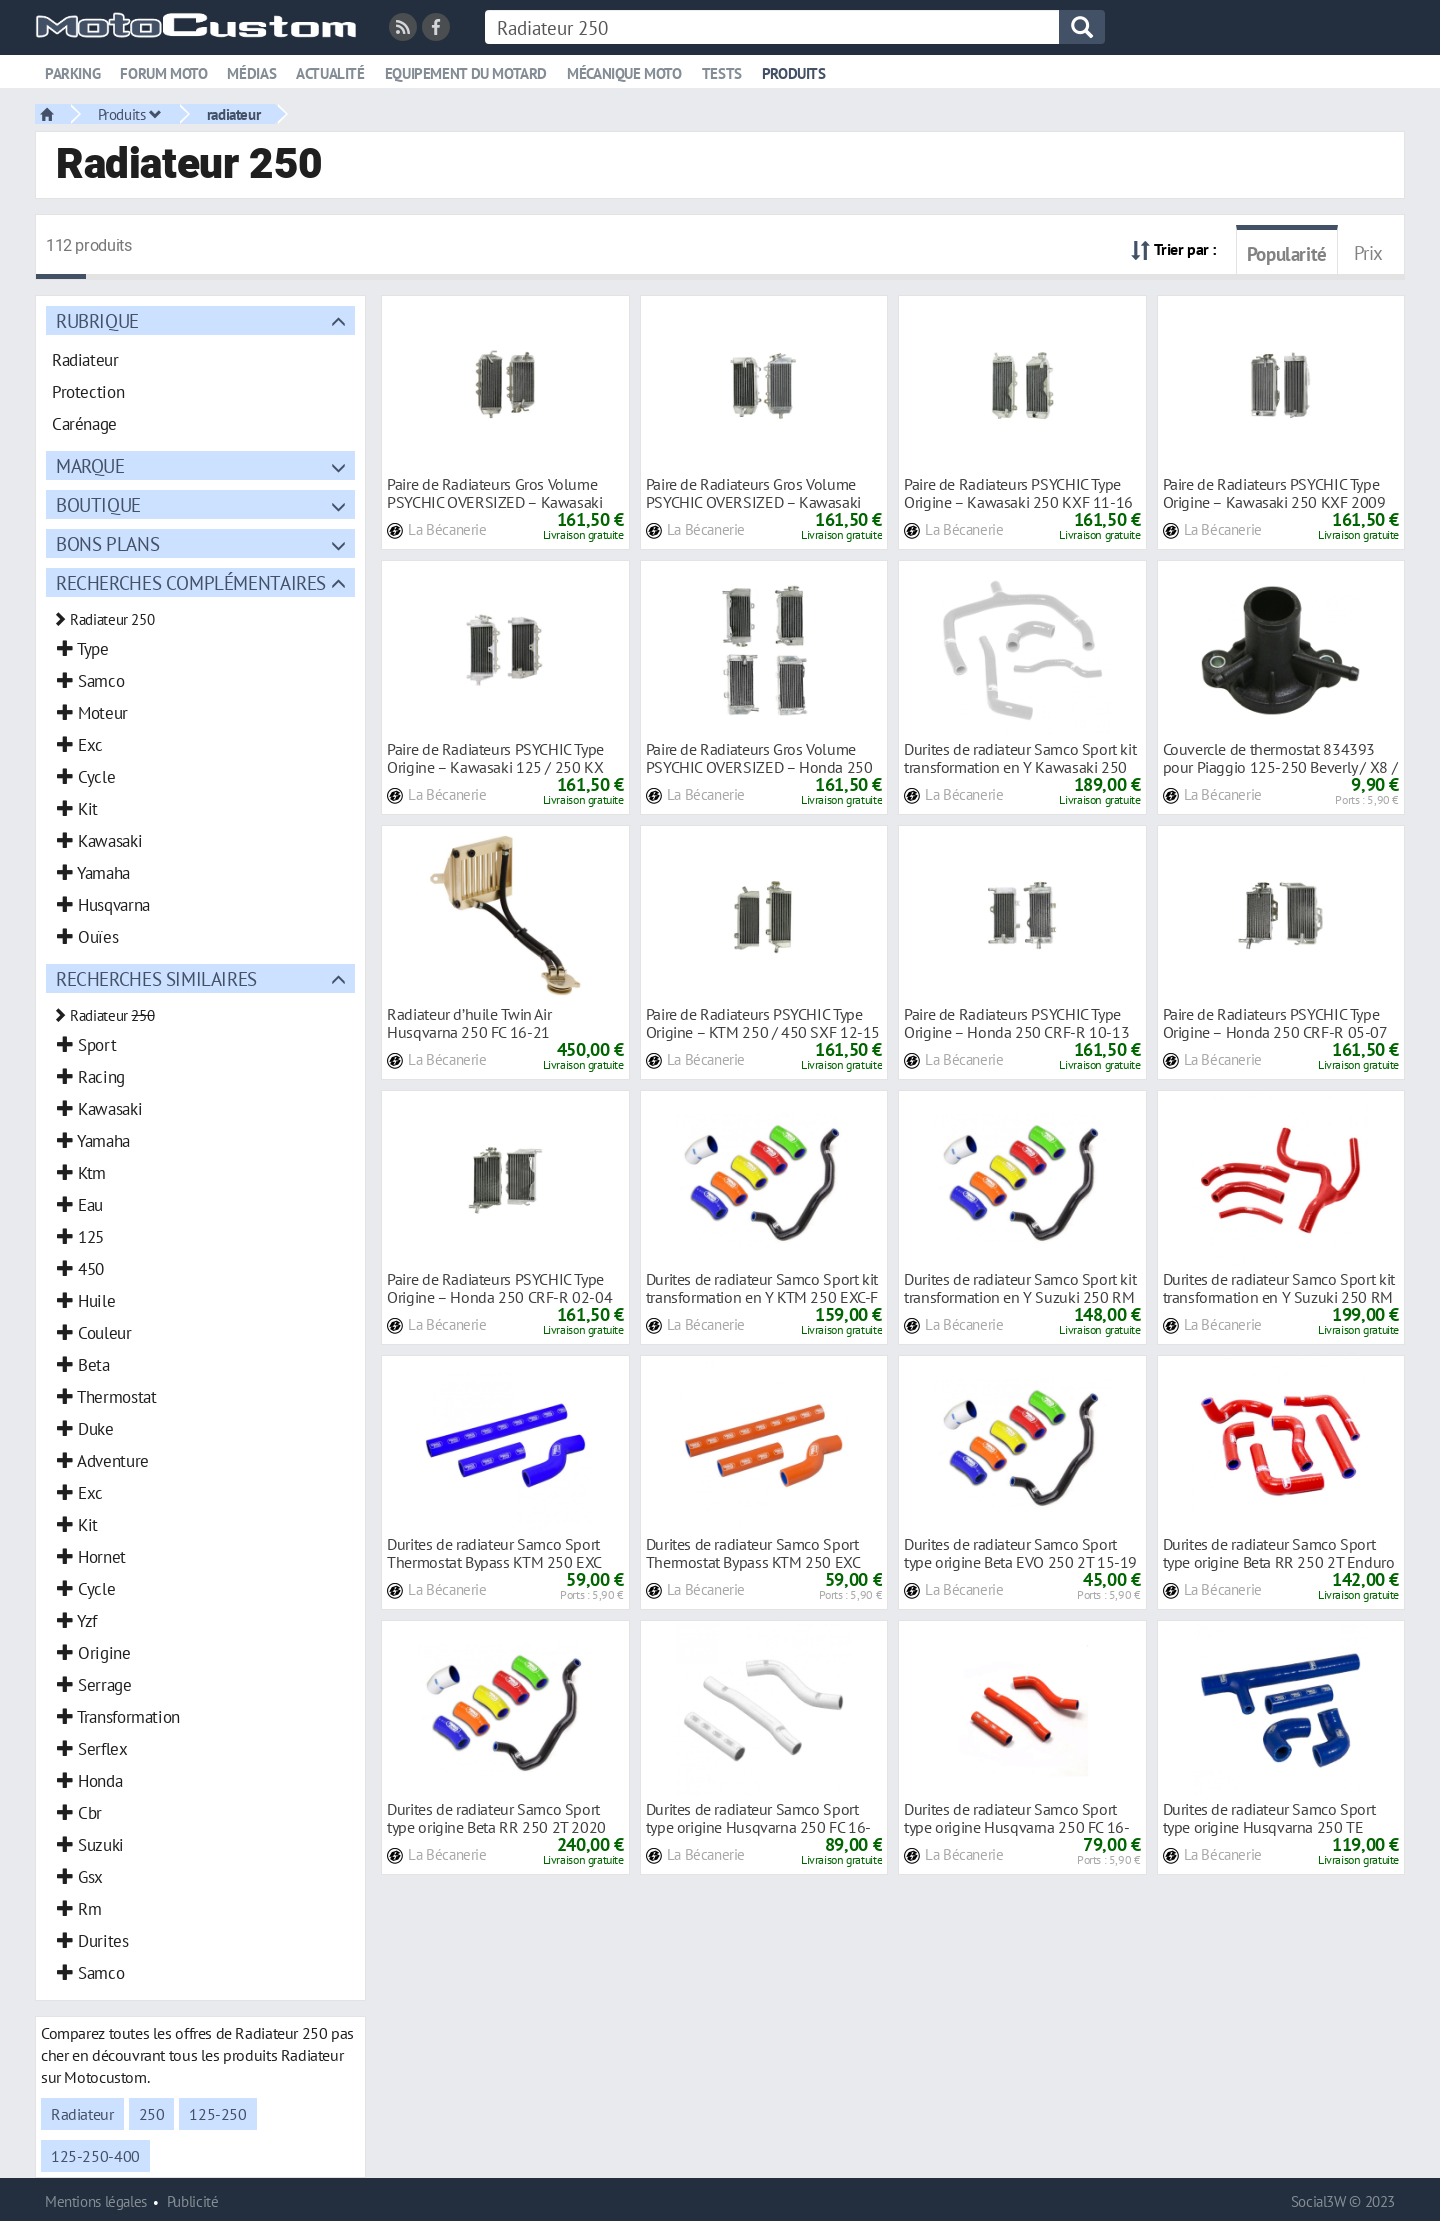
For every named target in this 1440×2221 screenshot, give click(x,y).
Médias (251, 73)
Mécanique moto (624, 73)
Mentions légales (96, 2201)
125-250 (217, 2114)
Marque (90, 465)
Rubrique (97, 320)
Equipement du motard (466, 73)
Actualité (330, 73)
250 (152, 2114)
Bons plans (107, 543)
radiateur (234, 114)
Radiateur (82, 2114)
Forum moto (163, 73)
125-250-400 (95, 2156)
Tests (722, 73)
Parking (72, 73)
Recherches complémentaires (191, 582)
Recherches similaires (156, 978)
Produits (794, 73)
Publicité (193, 2201)
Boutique (98, 504)
